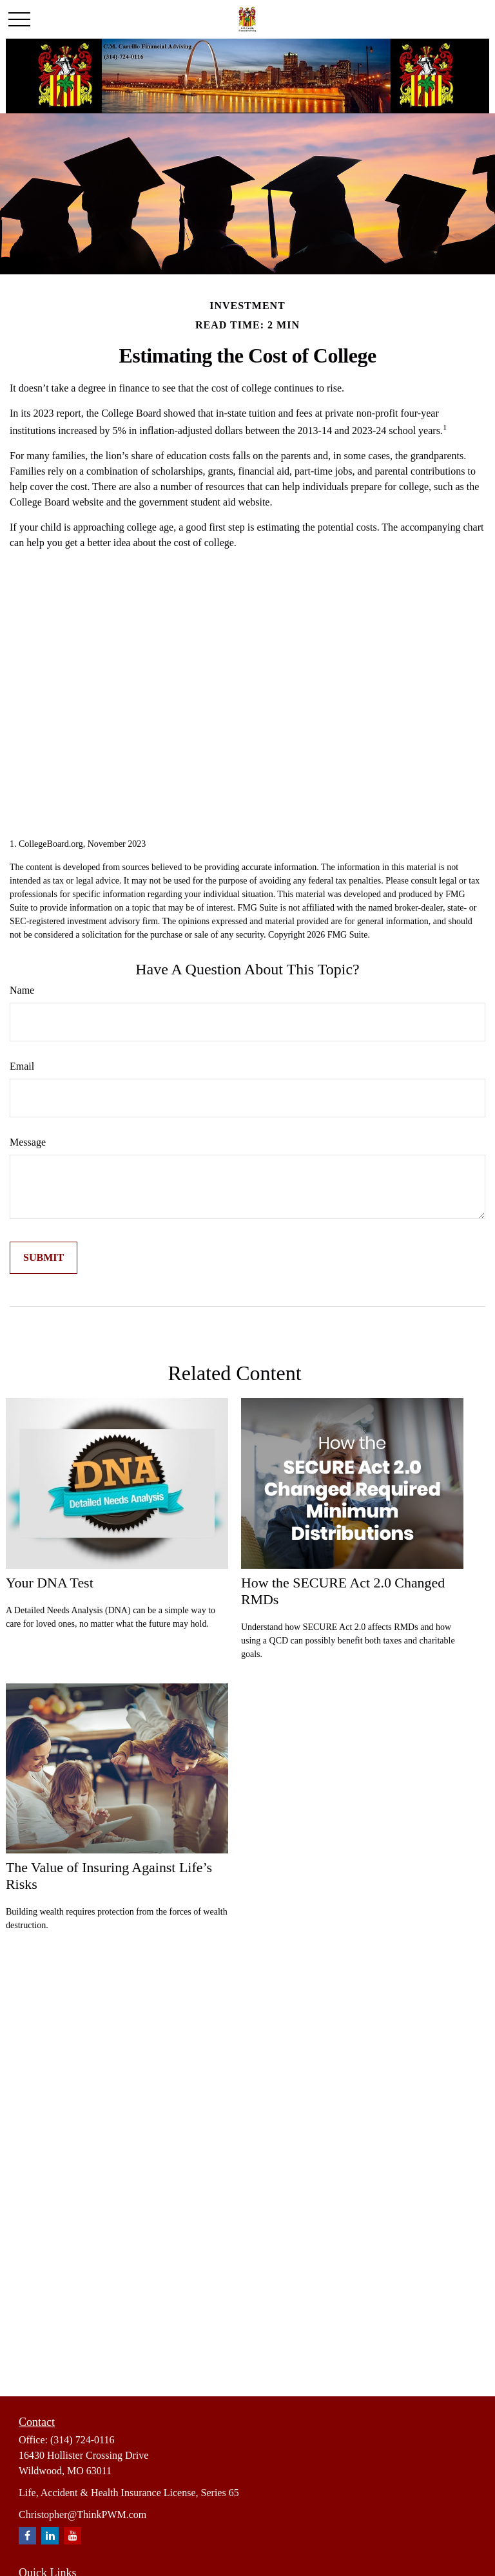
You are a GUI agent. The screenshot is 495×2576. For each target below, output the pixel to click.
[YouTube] (72, 2535)
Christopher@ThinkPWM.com (82, 2514)
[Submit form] (43, 1258)
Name (22, 990)
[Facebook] (27, 2535)
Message (28, 1142)
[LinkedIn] (50, 2535)
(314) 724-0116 (82, 2439)
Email (22, 1066)
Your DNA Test (49, 1583)
